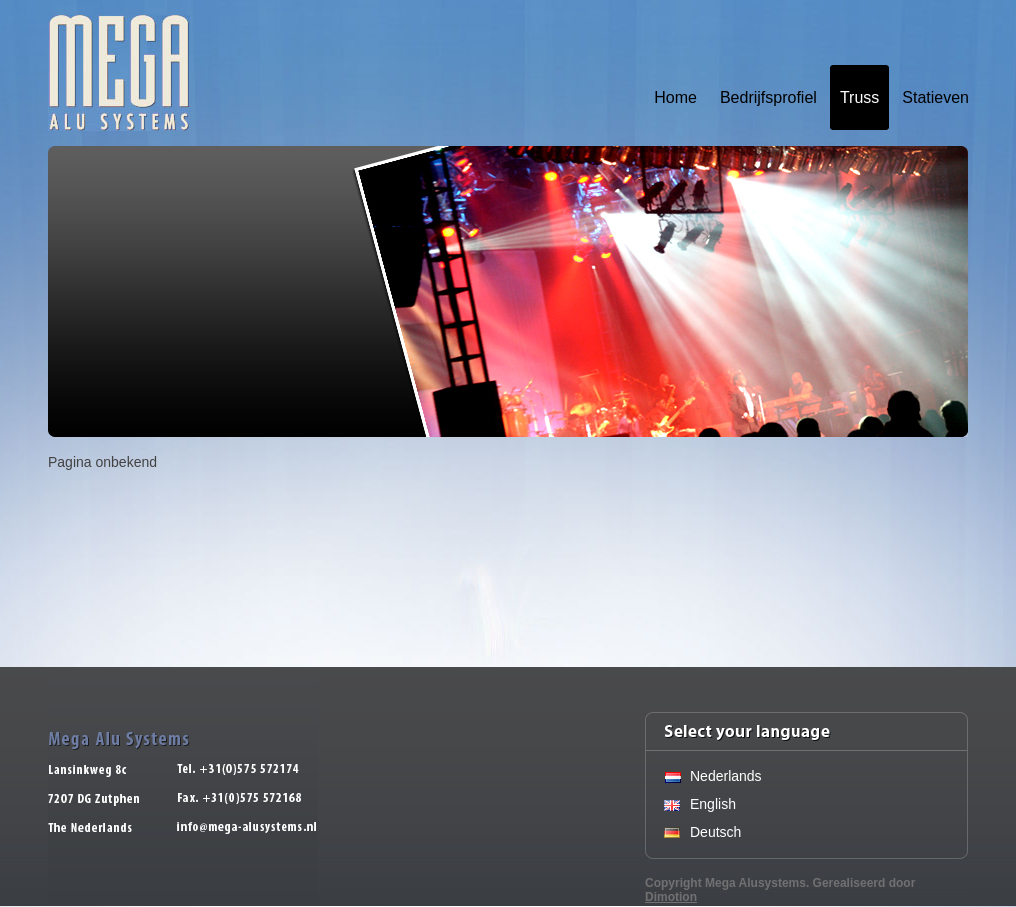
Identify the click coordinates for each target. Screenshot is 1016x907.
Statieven (935, 97)
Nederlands (726, 776)
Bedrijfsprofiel (768, 97)
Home (675, 97)
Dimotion (671, 897)
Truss (859, 97)
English (713, 804)
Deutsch (715, 832)
